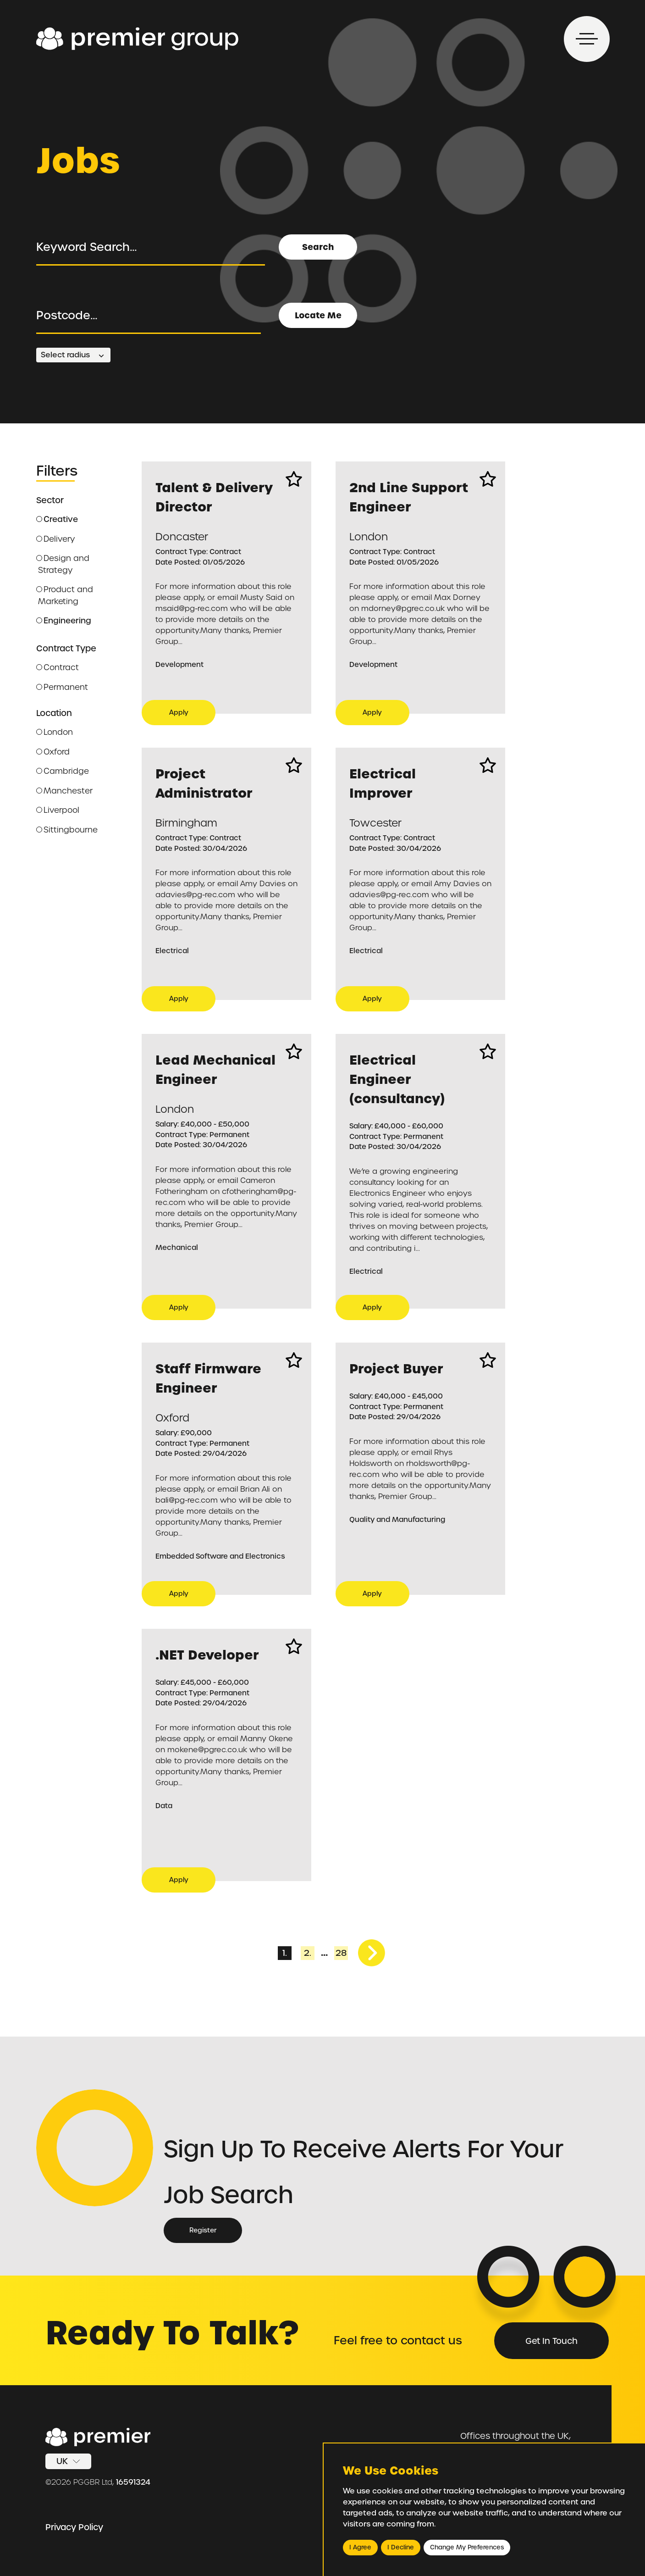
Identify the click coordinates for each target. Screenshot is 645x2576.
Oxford (53, 752)
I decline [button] (400, 2547)
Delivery (55, 539)
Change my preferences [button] (467, 2547)
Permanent (62, 687)
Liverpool (57, 810)
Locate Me (318, 315)
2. (307, 1953)
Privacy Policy (74, 2527)
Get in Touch (551, 2341)
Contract (57, 667)
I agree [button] (360, 2547)
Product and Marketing (64, 595)
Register (202, 2230)
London (54, 732)
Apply (178, 712)
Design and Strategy (62, 564)
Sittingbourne (67, 830)
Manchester (64, 791)
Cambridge (62, 771)
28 (341, 1953)
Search (318, 247)
